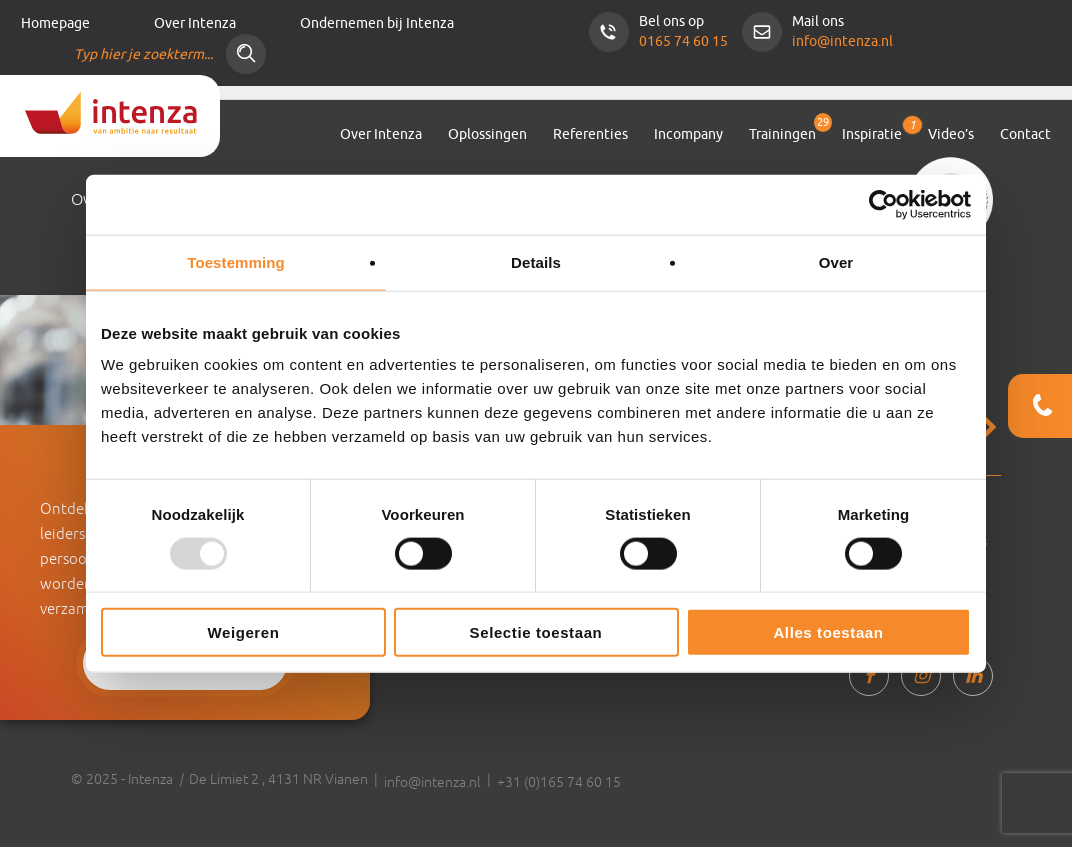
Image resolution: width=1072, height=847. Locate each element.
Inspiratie (872, 130)
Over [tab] (836, 261)
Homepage (55, 23)
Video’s (951, 134)
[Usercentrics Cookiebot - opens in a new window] (883, 204)
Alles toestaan (828, 632)
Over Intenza (195, 23)
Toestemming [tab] (236, 261)
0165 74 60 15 (683, 41)
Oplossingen (487, 134)
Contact (1025, 134)
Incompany (688, 134)
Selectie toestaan (536, 632)
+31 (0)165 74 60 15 (559, 782)
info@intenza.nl (842, 41)
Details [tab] (536, 261)
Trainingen (782, 134)
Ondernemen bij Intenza (377, 23)
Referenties (590, 134)
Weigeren (243, 632)
